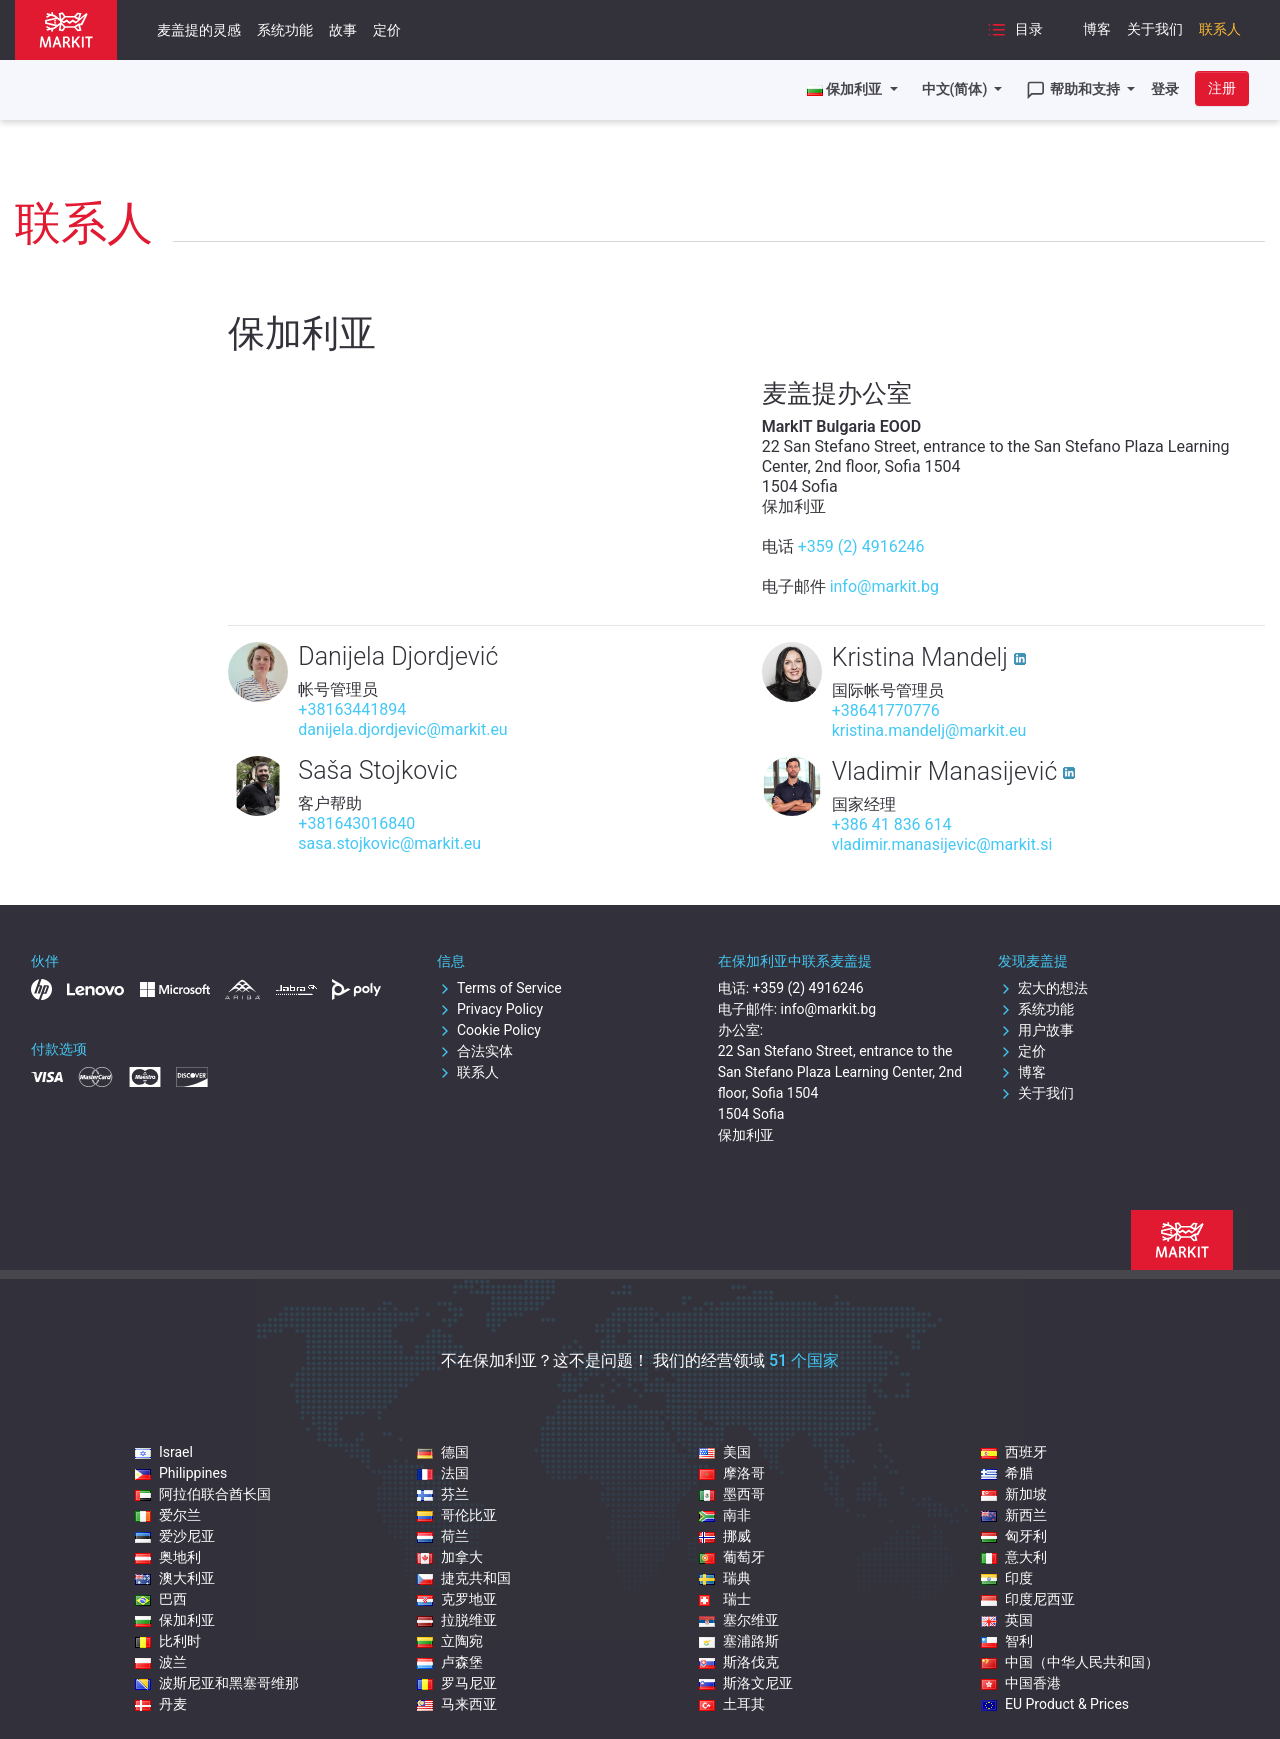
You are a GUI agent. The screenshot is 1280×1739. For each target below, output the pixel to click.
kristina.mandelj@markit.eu (929, 730)
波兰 (161, 1662)
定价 (387, 30)
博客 (1097, 29)
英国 (1007, 1620)
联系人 (1220, 29)
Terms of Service (499, 988)
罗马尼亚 (457, 1683)
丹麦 (161, 1704)
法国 (443, 1473)
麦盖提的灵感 (199, 30)
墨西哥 (732, 1494)
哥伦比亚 (457, 1515)
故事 (343, 30)
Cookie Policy (489, 1030)
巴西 (161, 1599)
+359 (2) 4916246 (861, 546)
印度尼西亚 (1028, 1599)
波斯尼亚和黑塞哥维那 (217, 1683)
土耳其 (732, 1704)
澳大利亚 (175, 1578)
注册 (1222, 88)
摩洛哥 (732, 1473)
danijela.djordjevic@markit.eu (402, 729)
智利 (1007, 1641)
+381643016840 (356, 823)
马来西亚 (457, 1704)
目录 (1015, 30)
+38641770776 (886, 710)
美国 (725, 1452)
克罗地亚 (457, 1599)
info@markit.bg (884, 586)
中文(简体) (956, 89)
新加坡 (1014, 1494)
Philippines (181, 1473)
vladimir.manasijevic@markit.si (942, 844)
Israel (164, 1452)
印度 (1007, 1578)
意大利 (1014, 1557)
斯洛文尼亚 (746, 1683)
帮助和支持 (1074, 90)
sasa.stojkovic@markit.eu (389, 843)
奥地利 (168, 1557)
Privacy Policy (490, 1009)
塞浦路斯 (739, 1641)
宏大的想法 (1043, 988)
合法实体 (475, 1051)
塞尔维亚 (739, 1620)
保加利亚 (175, 1620)
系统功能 (285, 30)
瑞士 (725, 1599)
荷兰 (443, 1536)
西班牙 (1014, 1452)
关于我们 (1155, 29)
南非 (725, 1515)
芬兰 (443, 1494)
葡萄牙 (732, 1557)
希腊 (1007, 1473)
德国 (443, 1452)
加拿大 (450, 1557)
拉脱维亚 (457, 1620)
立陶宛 (450, 1641)
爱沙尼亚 (175, 1536)
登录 (1165, 89)
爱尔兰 (168, 1515)
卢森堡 (450, 1662)
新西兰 (1014, 1515)
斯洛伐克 (739, 1662)
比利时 (168, 1641)
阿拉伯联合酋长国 (203, 1494)
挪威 (725, 1536)
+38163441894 (352, 709)
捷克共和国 (464, 1578)
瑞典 (725, 1578)
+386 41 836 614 (892, 824)
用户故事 (1036, 1030)
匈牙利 (1014, 1536)
